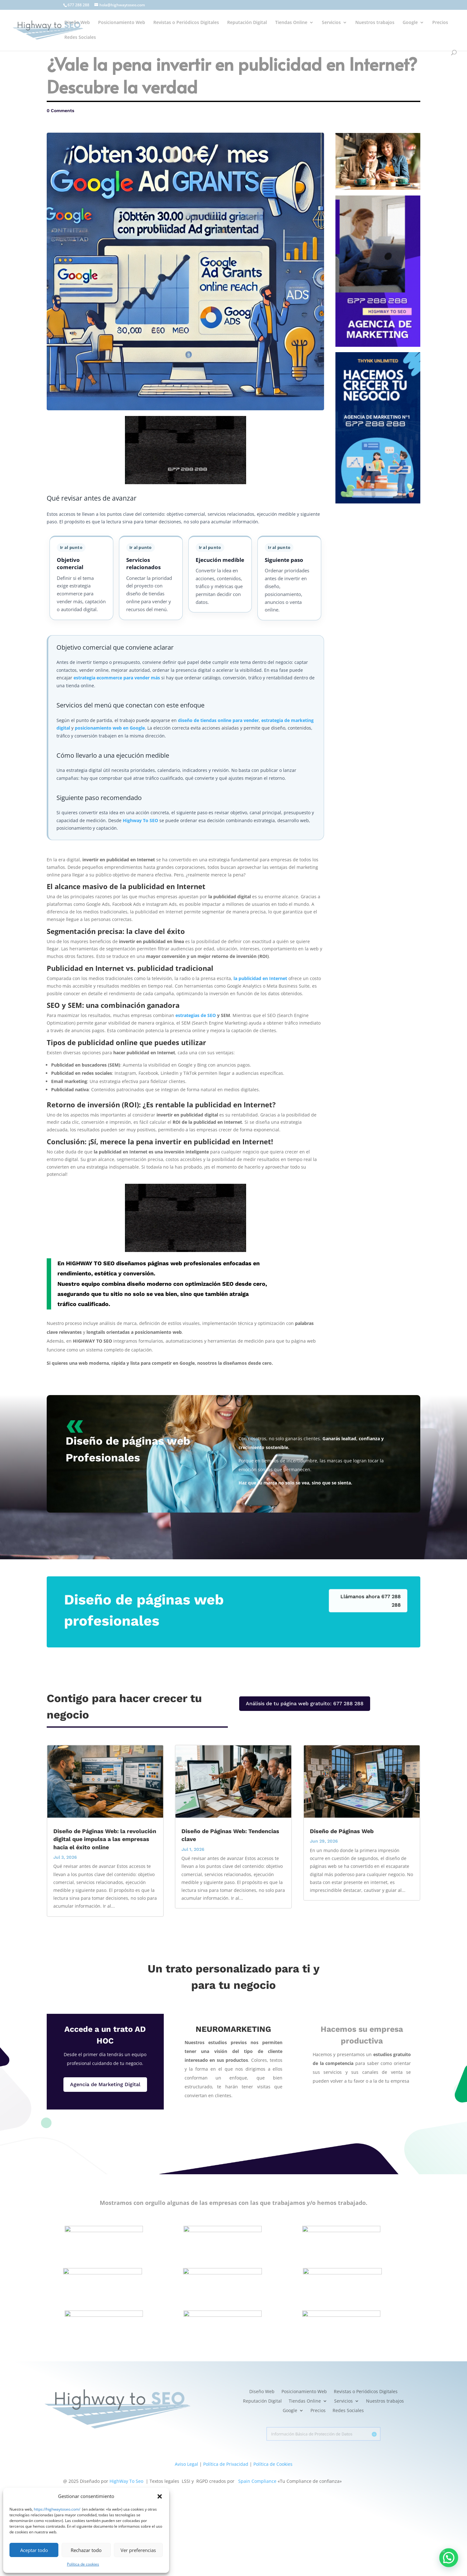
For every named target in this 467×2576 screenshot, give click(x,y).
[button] (160, 2496)
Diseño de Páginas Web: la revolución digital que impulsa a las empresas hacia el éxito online (104, 1839)
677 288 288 (78, 5)
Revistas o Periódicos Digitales (186, 22)
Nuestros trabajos (374, 22)
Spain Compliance (257, 2481)
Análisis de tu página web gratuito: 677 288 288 (305, 1703)
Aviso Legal (186, 2464)
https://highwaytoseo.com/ (57, 2509)
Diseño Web (77, 22)
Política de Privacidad (225, 2464)
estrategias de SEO (195, 1015)
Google (410, 22)
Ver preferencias (138, 2550)
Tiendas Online (291, 22)
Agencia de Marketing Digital (105, 2084)
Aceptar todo (34, 2550)
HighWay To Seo (126, 2481)
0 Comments (60, 110)
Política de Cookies (273, 2464)
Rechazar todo (86, 2550)
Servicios (331, 22)
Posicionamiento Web (121, 22)
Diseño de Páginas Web (342, 1831)
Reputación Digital (247, 22)
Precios (440, 22)
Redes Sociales (80, 37)
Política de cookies (83, 2564)
